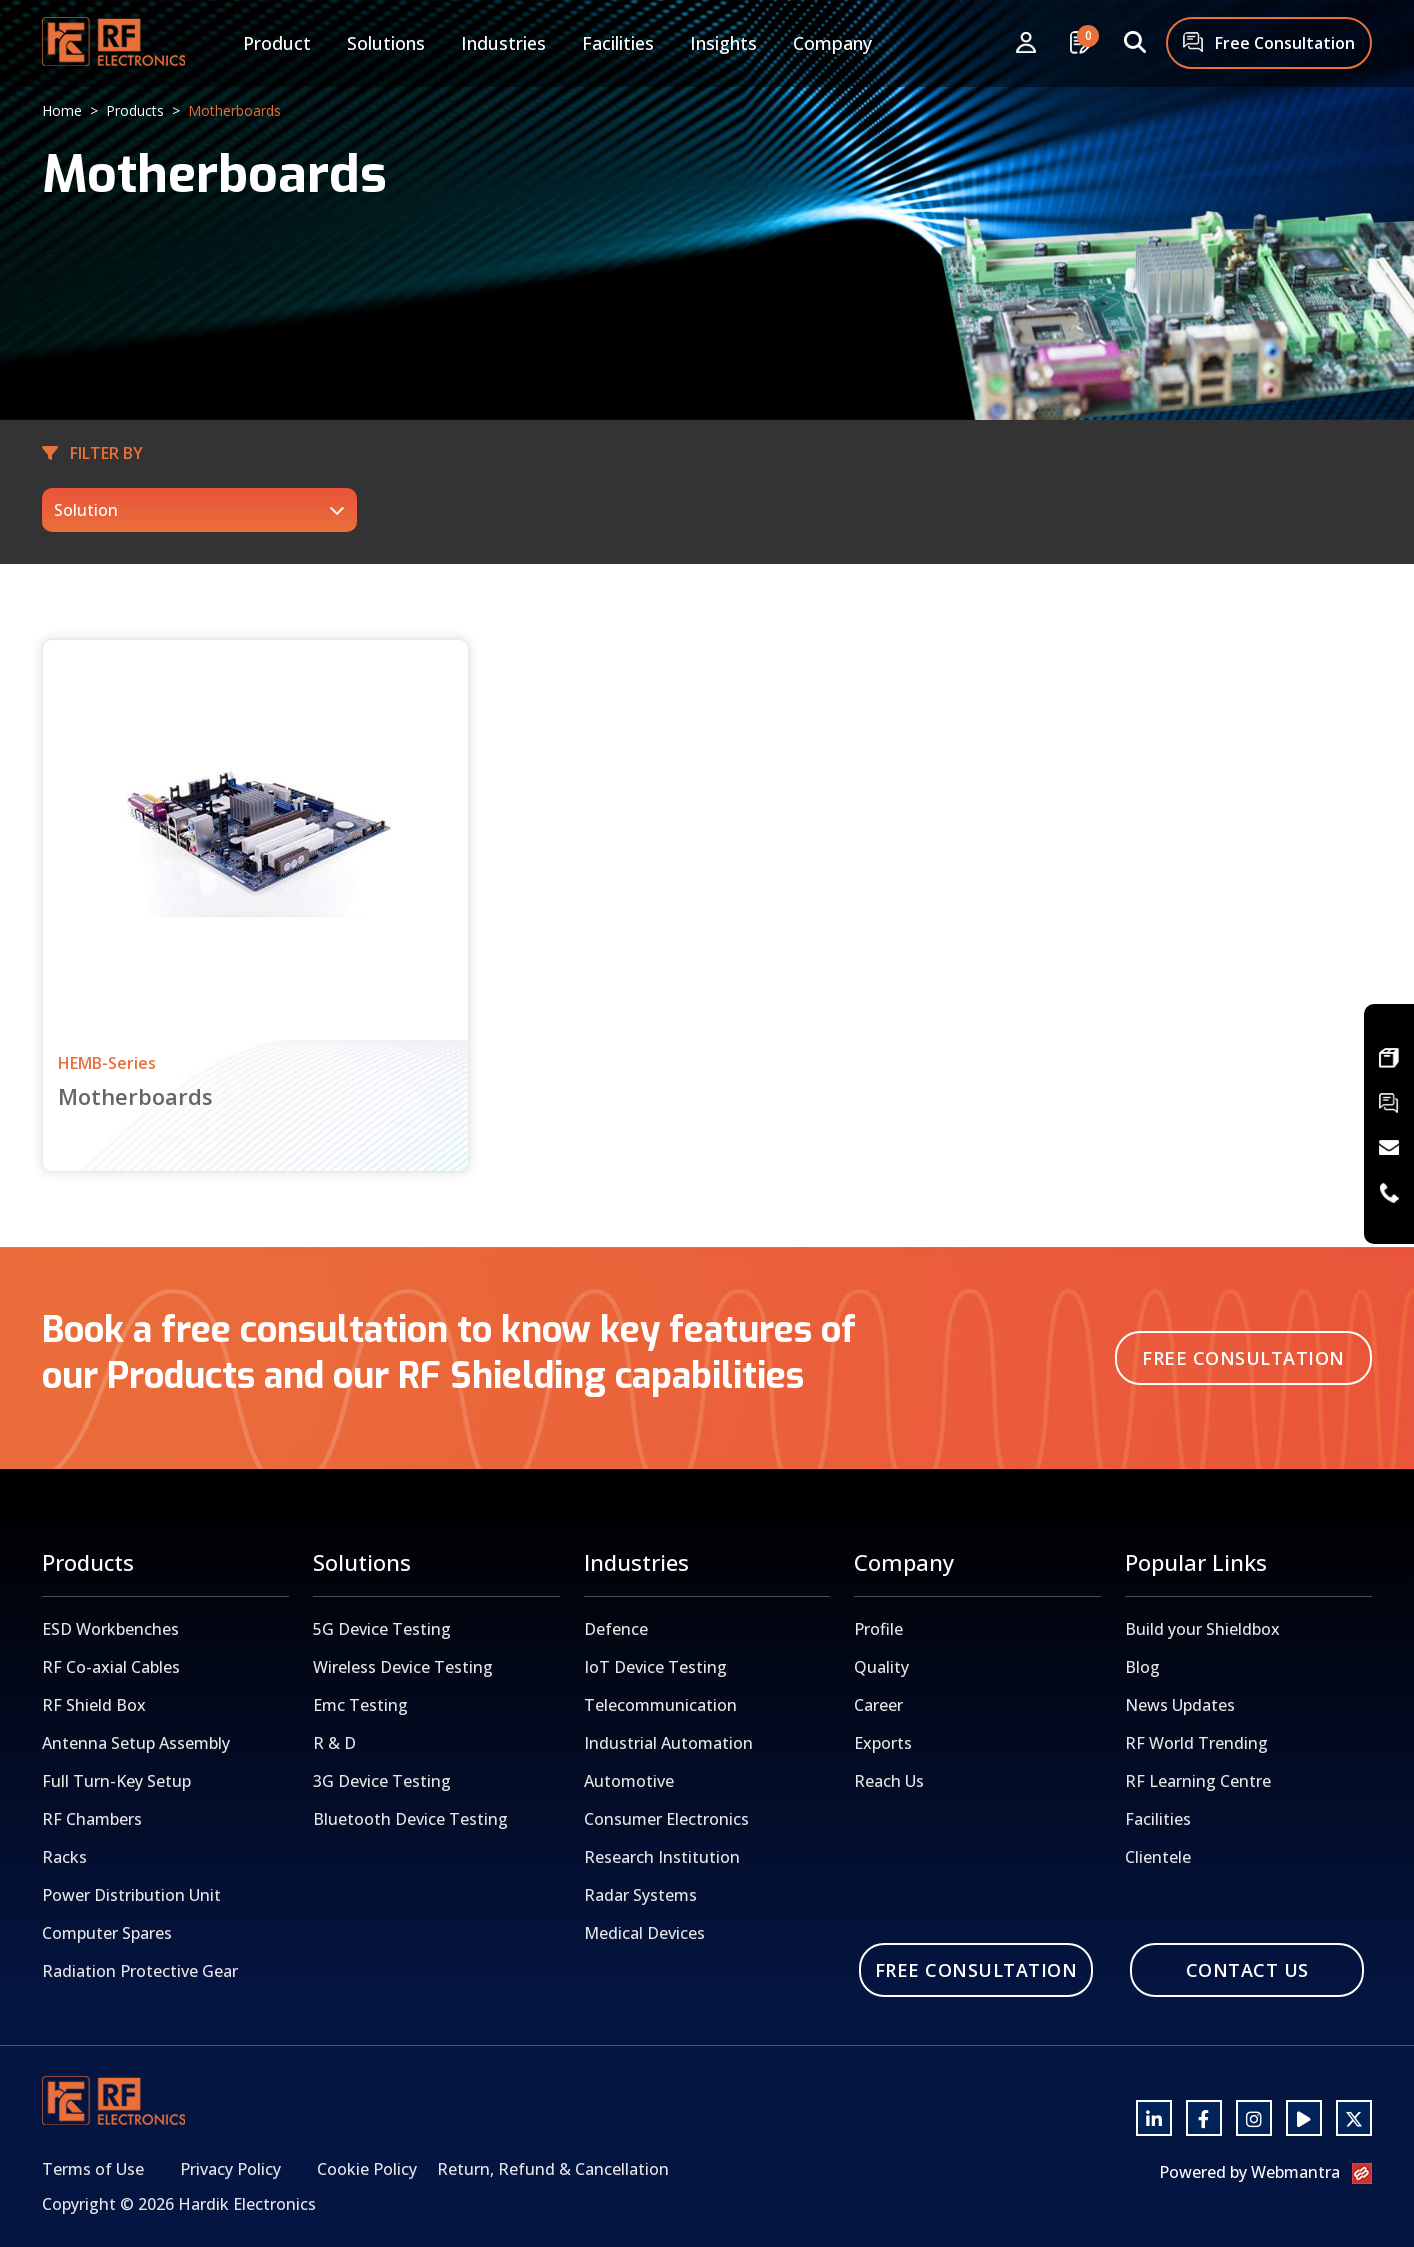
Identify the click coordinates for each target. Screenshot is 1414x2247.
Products (135, 110)
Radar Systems (640, 1895)
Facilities (618, 43)
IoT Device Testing (655, 1667)
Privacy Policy (230, 2169)
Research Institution (662, 1857)
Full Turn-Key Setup (116, 1781)
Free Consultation (1269, 44)
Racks (64, 1857)
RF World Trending (1196, 1743)
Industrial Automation (668, 1743)
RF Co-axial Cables (111, 1667)
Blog (1142, 1667)
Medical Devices (644, 1933)
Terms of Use (93, 2169)
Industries (503, 43)
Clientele (1158, 1857)
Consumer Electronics (666, 1819)
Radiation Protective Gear (140, 1971)
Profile (878, 1629)
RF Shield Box (94, 1705)
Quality (881, 1667)
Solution (86, 510)
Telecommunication (660, 1705)
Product (277, 43)
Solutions (386, 43)
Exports (883, 1743)
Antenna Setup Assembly (136, 1743)
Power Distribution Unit (131, 1895)
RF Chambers (92, 1819)
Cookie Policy (367, 2169)
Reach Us (889, 1781)
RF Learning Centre (1198, 1781)
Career (878, 1705)
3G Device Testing (382, 1781)
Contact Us (1247, 1970)
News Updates (1180, 1705)
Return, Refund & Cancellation (553, 2169)
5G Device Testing (382, 1629)
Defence (616, 1629)
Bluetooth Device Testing (410, 1819)
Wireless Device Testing (403, 1667)
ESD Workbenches (110, 1629)
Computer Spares (107, 1933)
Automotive (629, 1781)
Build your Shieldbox (1202, 1629)
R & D (334, 1743)
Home (62, 110)
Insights (723, 43)
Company (832, 43)
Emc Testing (360, 1705)
